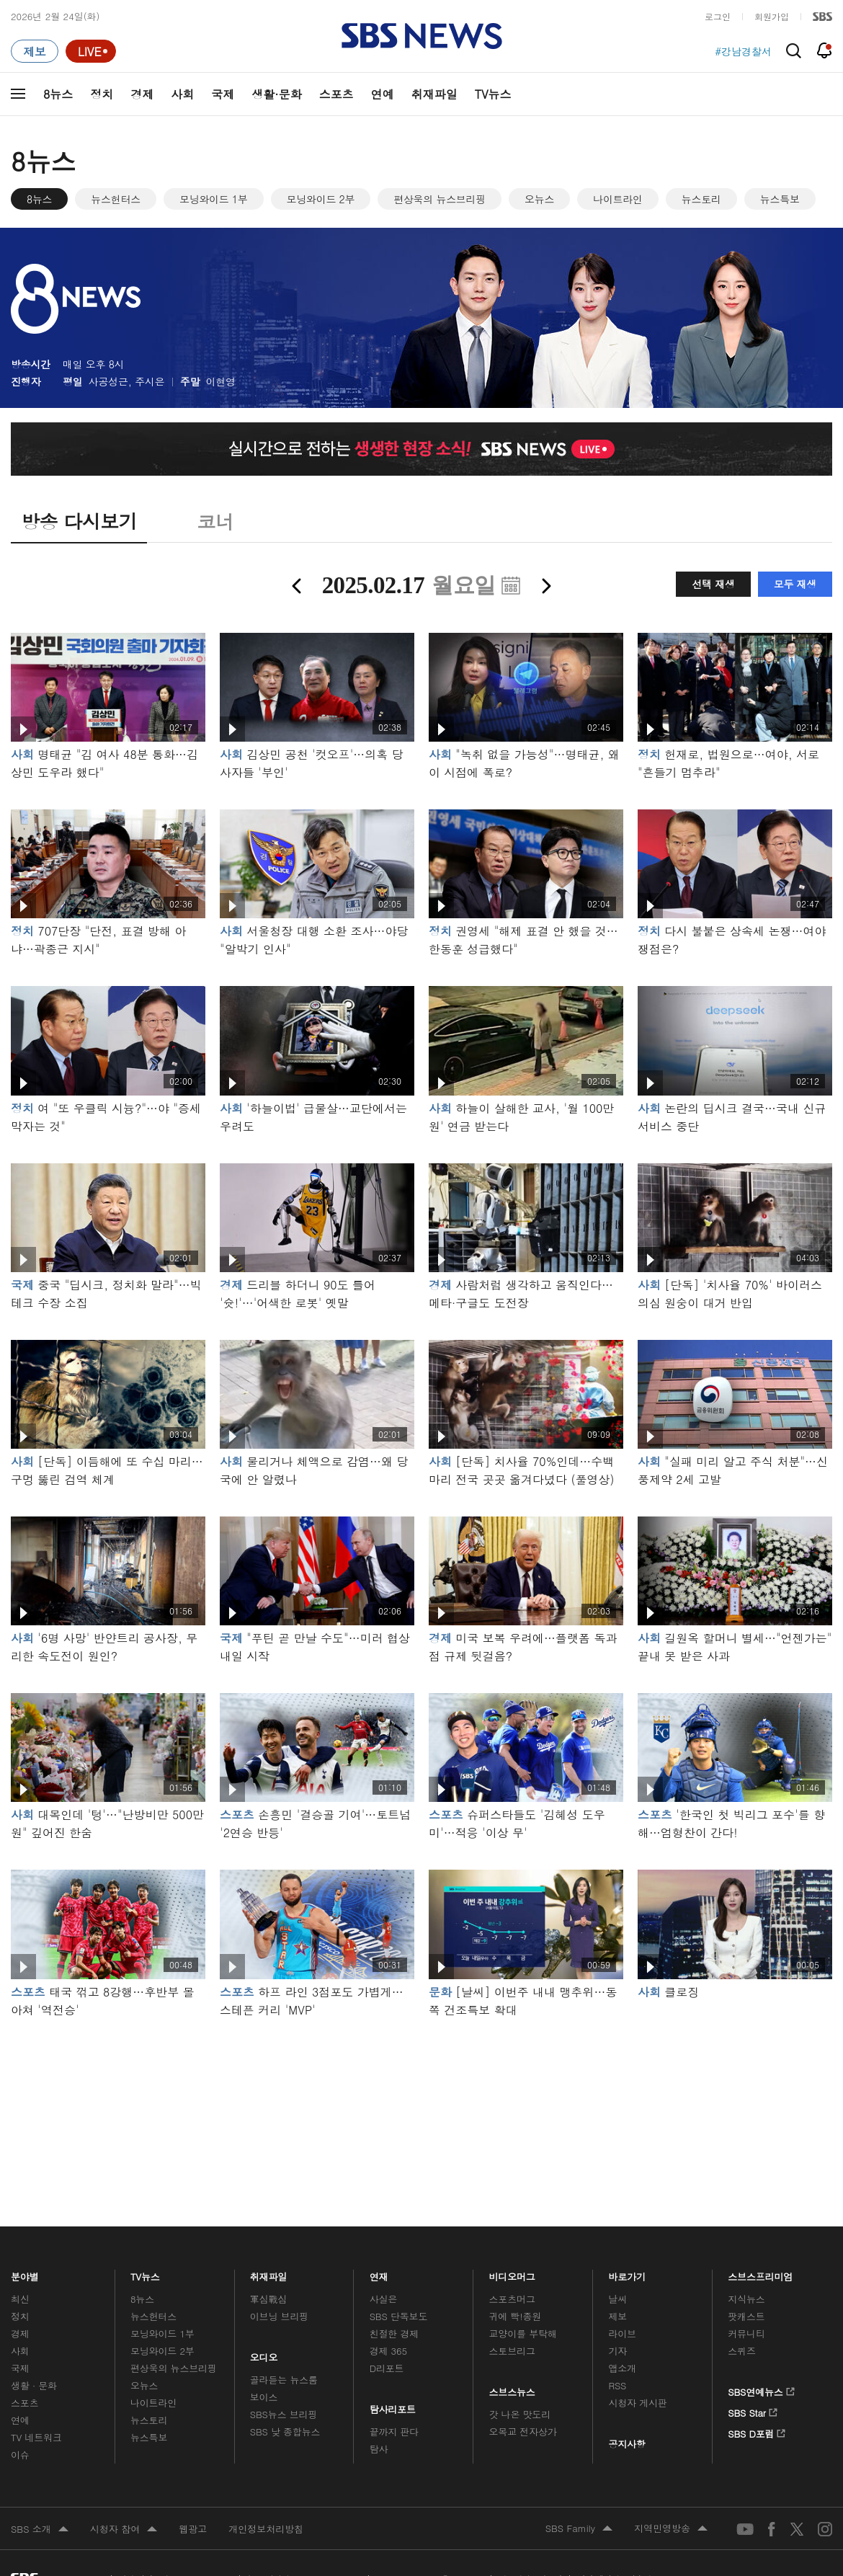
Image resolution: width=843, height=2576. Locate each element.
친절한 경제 (394, 2333)
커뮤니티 (746, 2333)
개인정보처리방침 (265, 2529)
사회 (182, 94)
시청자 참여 (123, 2530)
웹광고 (193, 2529)
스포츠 (336, 94)
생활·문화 (276, 94)
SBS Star (752, 2410)
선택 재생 (713, 584)
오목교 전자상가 (523, 2431)
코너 (215, 521)
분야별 (25, 2273)
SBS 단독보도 (399, 2316)
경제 (141, 94)
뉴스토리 (701, 199)
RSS (617, 2385)
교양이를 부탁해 (523, 2333)
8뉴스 (58, 94)
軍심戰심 (268, 2299)
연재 (379, 2273)
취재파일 (434, 94)
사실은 (384, 2299)
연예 (382, 94)
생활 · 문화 (34, 2385)
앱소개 (622, 2368)
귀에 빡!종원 (515, 2316)
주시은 (149, 381)
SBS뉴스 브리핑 (284, 2414)
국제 (222, 94)
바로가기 (627, 2273)
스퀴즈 (742, 2351)
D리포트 (387, 2368)
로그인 (718, 16)
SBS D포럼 (757, 2431)
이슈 (20, 2454)
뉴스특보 (780, 199)
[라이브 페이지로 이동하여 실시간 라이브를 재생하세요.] (91, 51)
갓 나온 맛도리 (520, 2414)
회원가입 (771, 16)
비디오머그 (512, 2273)
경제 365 (388, 2351)
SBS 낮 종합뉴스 (285, 2431)
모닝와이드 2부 (321, 199)
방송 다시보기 (79, 521)
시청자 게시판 (637, 2403)
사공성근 (108, 381)
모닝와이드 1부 (213, 199)
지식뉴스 (746, 2299)
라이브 (622, 2333)
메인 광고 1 (421, 2102)
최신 (20, 2299)
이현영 (221, 381)
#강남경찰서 (743, 51)
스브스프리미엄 (760, 2273)
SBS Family (578, 2529)
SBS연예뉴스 (761, 2389)
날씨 (617, 2299)
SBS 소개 (39, 2530)
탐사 (379, 2449)
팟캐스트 (746, 2316)
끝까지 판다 (394, 2431)
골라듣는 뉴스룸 (284, 2379)
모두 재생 (795, 584)
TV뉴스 (493, 94)
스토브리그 (512, 2351)
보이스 (264, 2397)
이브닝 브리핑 (279, 2316)
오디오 (264, 2354)
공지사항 (626, 2444)
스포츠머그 (512, 2299)
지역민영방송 (671, 2529)
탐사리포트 (393, 2406)
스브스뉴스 (512, 2388)
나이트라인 (618, 199)
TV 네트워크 (36, 2437)
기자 (617, 2351)
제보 (617, 2316)
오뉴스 (539, 199)
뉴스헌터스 (115, 199)
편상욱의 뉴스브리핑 (439, 199)
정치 (101, 94)
